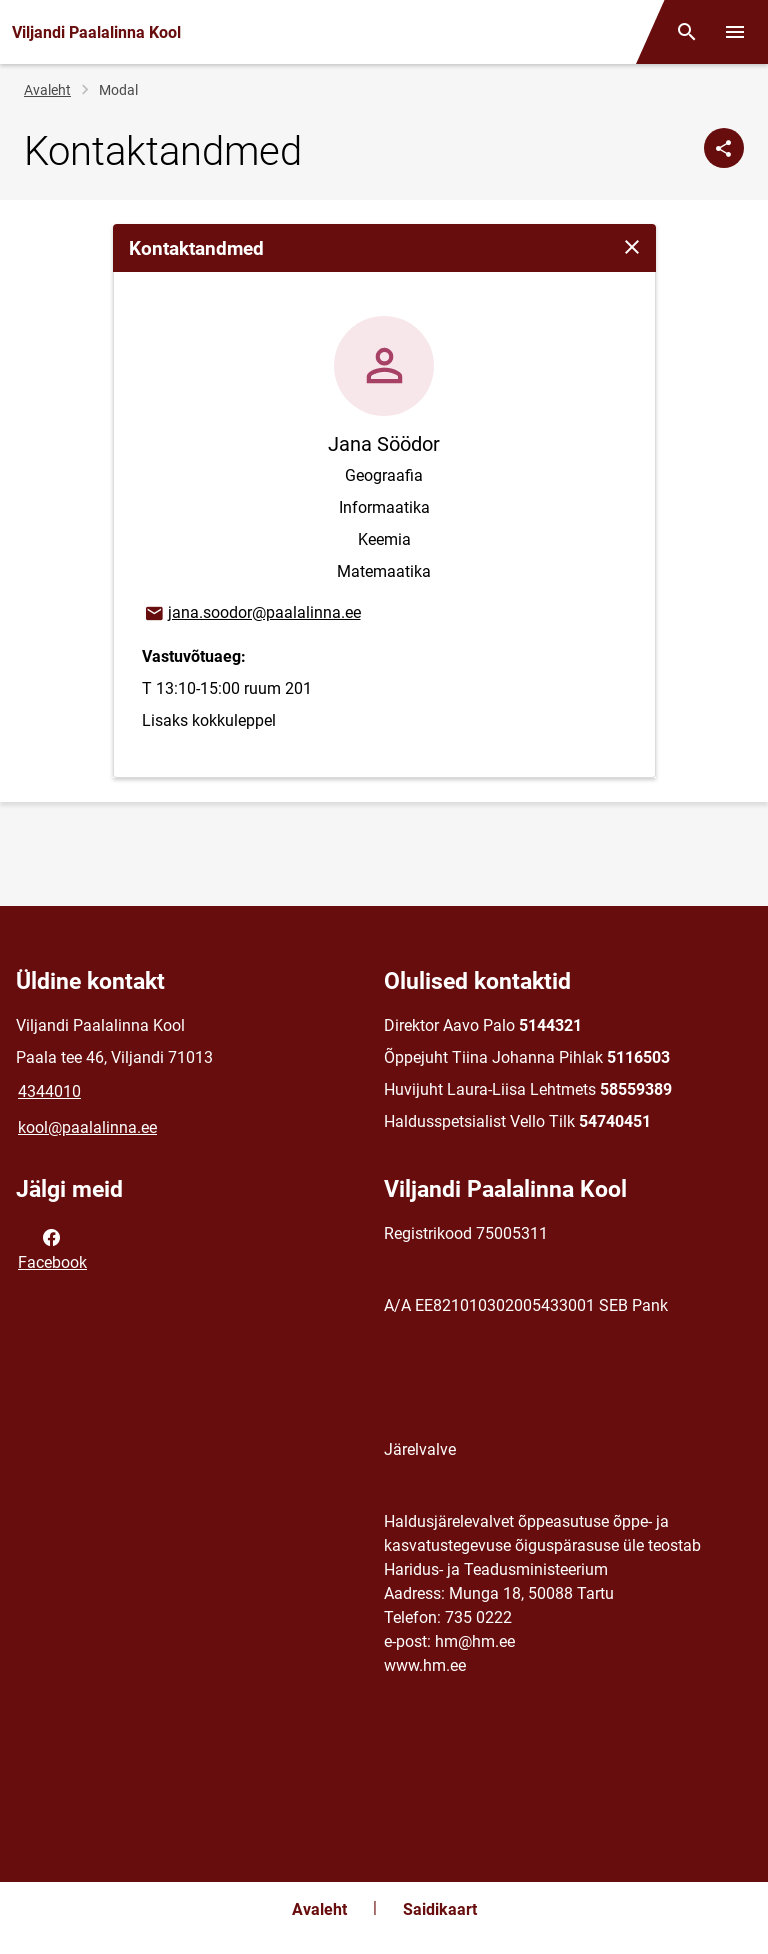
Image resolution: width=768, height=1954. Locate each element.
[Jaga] (724, 148)
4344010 (49, 1091)
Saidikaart (440, 1909)
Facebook (52, 1248)
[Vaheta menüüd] (735, 32)
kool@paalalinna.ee (87, 1127)
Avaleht (47, 90)
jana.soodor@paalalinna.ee (252, 614)
